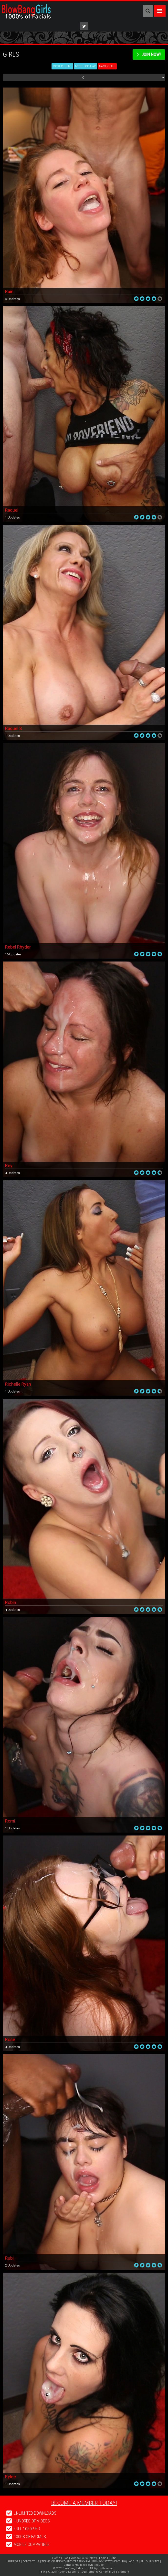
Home (56, 2558)
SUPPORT (13, 2561)
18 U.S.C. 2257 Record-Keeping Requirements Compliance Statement (84, 2571)
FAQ (124, 2561)
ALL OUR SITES (149, 2561)
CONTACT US (30, 2561)
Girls (85, 2558)
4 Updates (12, 1173)
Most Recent (62, 66)
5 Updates (12, 299)
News (93, 2558)
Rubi (9, 2258)
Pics (65, 2558)
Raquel (11, 510)
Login (102, 2558)
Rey (8, 1165)
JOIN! (112, 2558)
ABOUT (133, 2561)
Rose (10, 2039)
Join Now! (151, 54)
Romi (10, 1821)
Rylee (10, 2476)
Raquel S (13, 728)
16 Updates (13, 954)
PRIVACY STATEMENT (106, 2561)
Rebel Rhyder (18, 947)
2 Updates (12, 2265)
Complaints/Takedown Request (84, 2564)
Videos (75, 2558)
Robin (10, 1602)
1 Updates (12, 517)
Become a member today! (84, 2502)
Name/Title (107, 66)
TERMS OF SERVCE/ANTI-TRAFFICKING (66, 2561)
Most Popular (85, 66)
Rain (9, 291)
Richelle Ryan (18, 1384)
